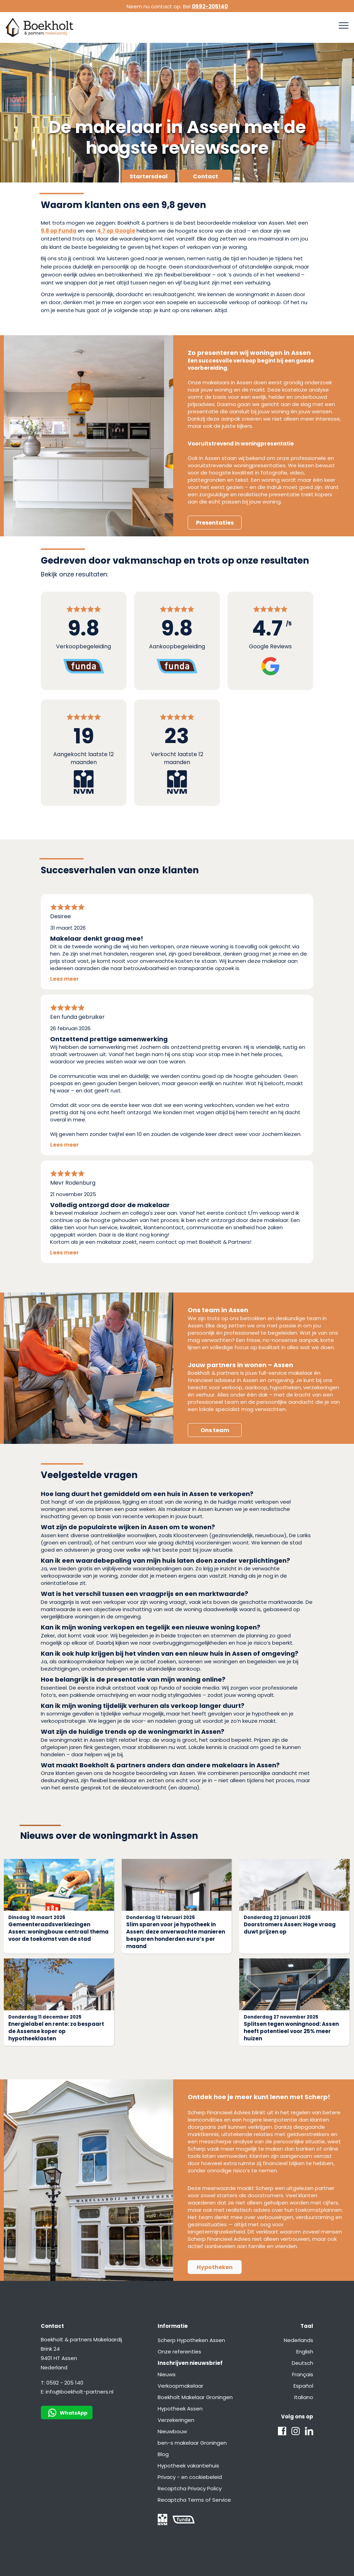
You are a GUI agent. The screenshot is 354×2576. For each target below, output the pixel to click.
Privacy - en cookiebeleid (190, 2477)
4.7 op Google (116, 230)
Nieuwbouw (172, 2431)
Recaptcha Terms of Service (194, 2499)
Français (302, 2374)
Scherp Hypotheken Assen (191, 2340)
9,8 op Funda (58, 230)
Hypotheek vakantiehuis (188, 2465)
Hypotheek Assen (180, 2408)
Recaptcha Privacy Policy (190, 2488)
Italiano (303, 2397)
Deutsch (302, 2363)
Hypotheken (215, 2267)
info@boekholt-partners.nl (79, 2391)
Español (303, 2385)
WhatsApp (67, 2413)
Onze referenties (179, 2351)
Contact (205, 176)
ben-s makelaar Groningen (192, 2442)
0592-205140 (210, 6)
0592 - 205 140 (64, 2382)
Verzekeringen (176, 2420)
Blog (163, 2454)
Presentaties (215, 523)
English (304, 2351)
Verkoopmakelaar (180, 2385)
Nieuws (167, 2374)
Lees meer (64, 979)
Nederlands (298, 2340)
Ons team (215, 1430)
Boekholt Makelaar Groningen (195, 2397)
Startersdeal (149, 176)
